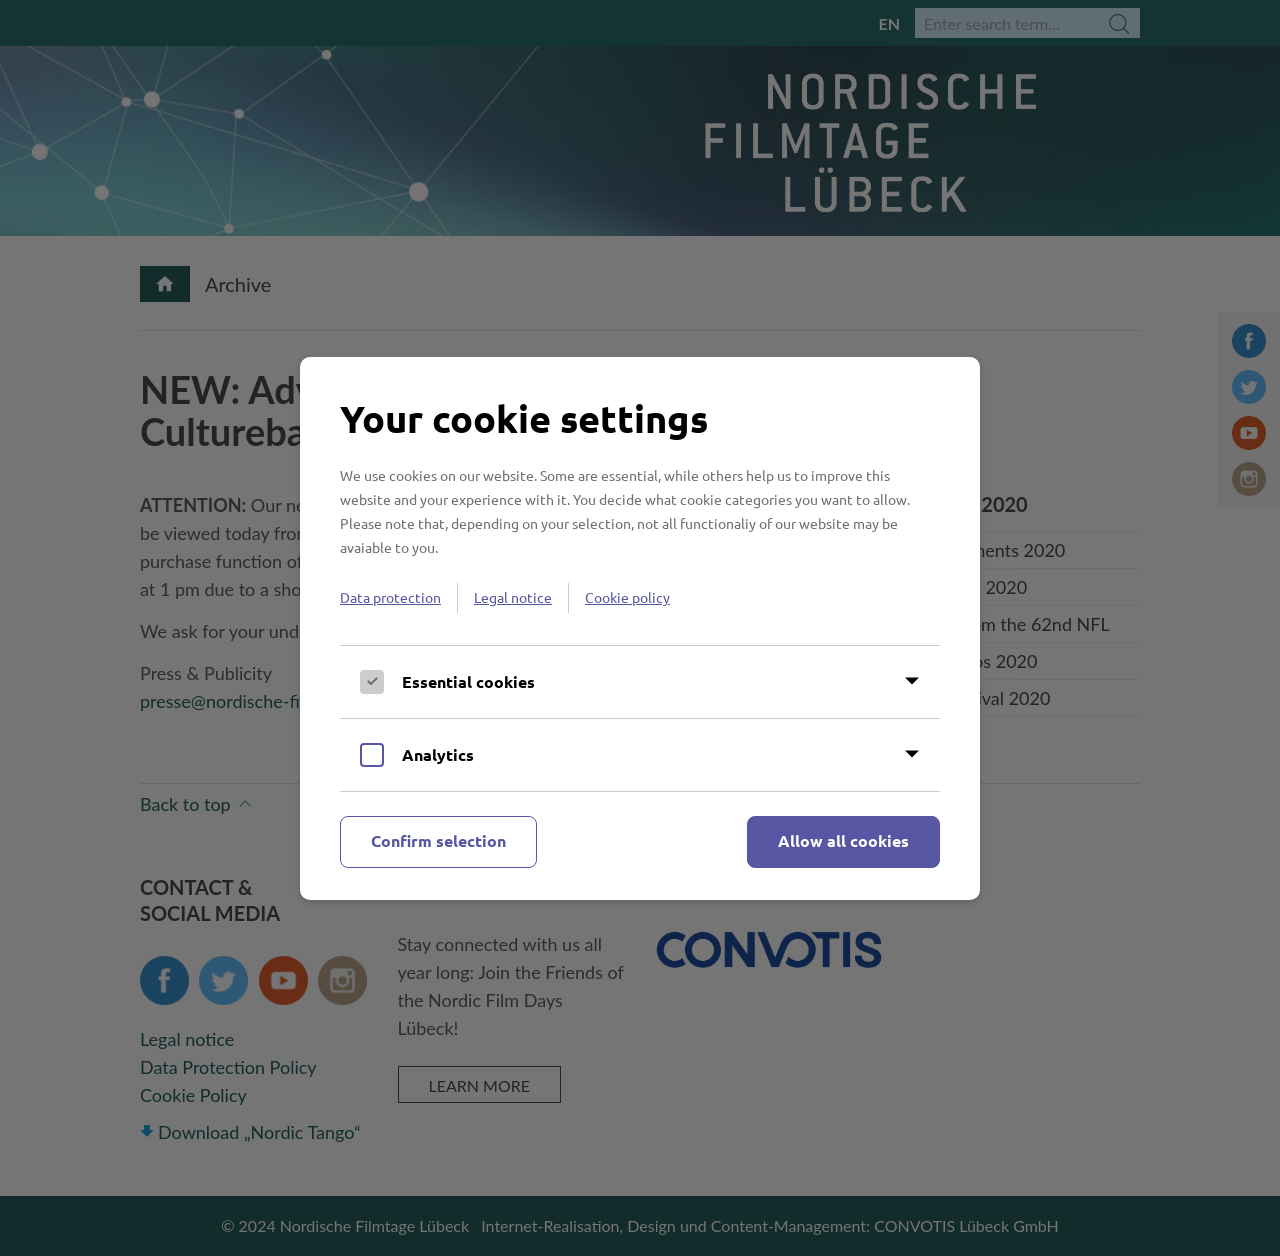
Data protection (390, 597)
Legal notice (513, 597)
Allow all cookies (843, 840)
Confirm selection (438, 840)
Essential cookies (468, 681)
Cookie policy (627, 597)
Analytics (438, 754)
